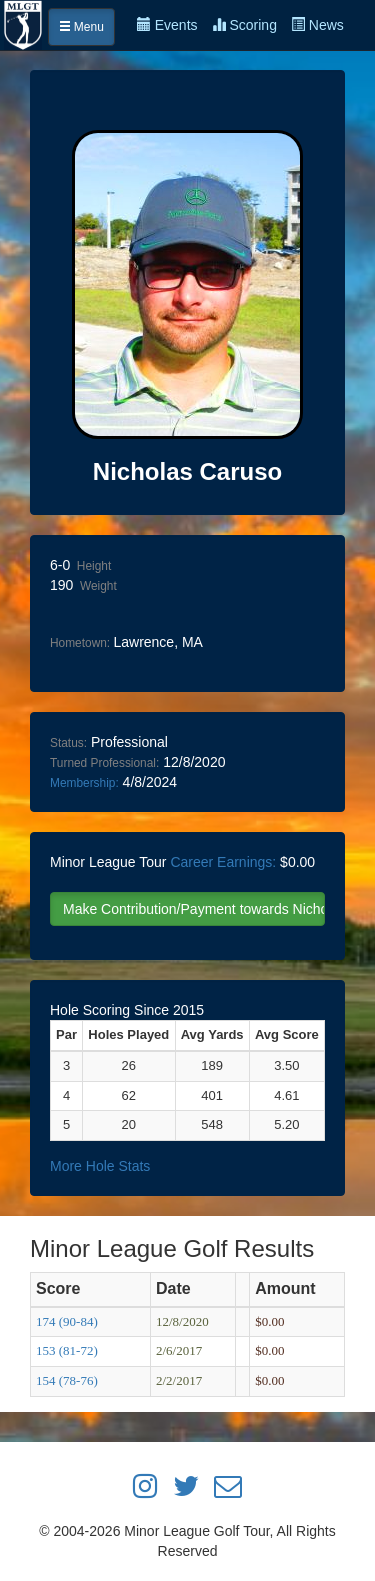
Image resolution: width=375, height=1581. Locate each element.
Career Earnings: (223, 862)
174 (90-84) (67, 1321)
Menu (81, 27)
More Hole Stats (100, 1166)
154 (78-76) (67, 1380)
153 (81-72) (67, 1350)
